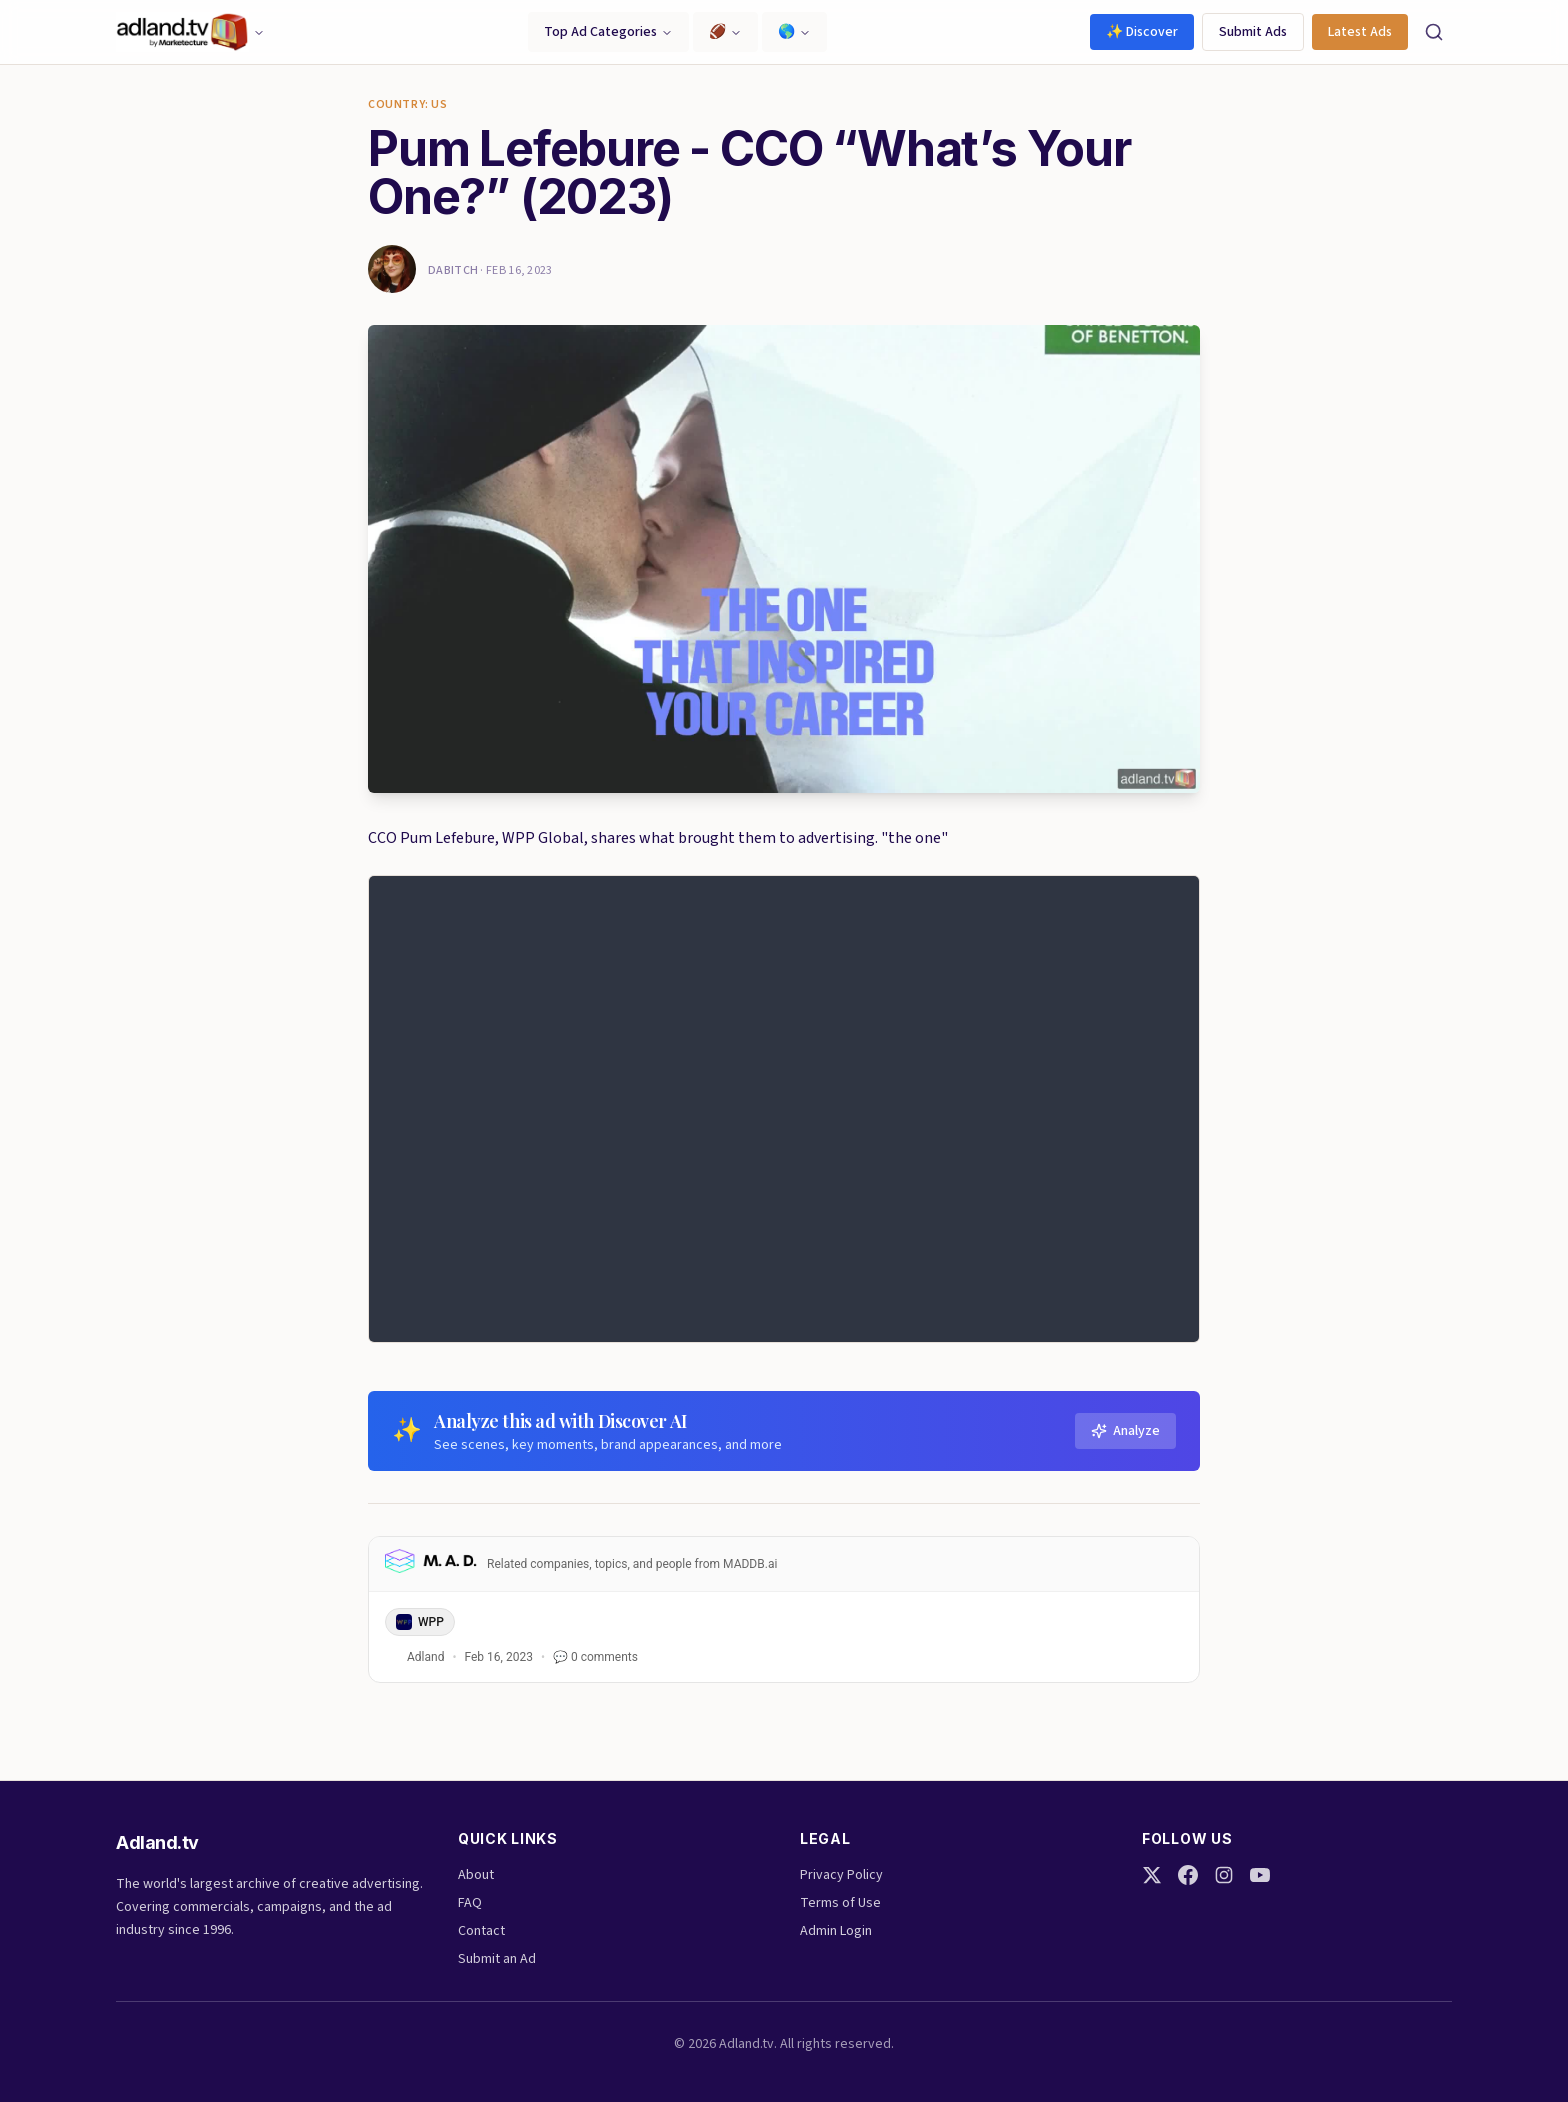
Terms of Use (840, 1903)
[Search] (1434, 32)
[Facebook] (1188, 1875)
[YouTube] (1260, 1875)
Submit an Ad (497, 1959)
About (476, 1875)
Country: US (408, 105)
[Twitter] (1152, 1875)
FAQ (470, 1903)
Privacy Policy (841, 1875)
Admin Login (836, 1931)
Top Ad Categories (608, 32)
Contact (481, 1931)
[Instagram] (1224, 1875)
